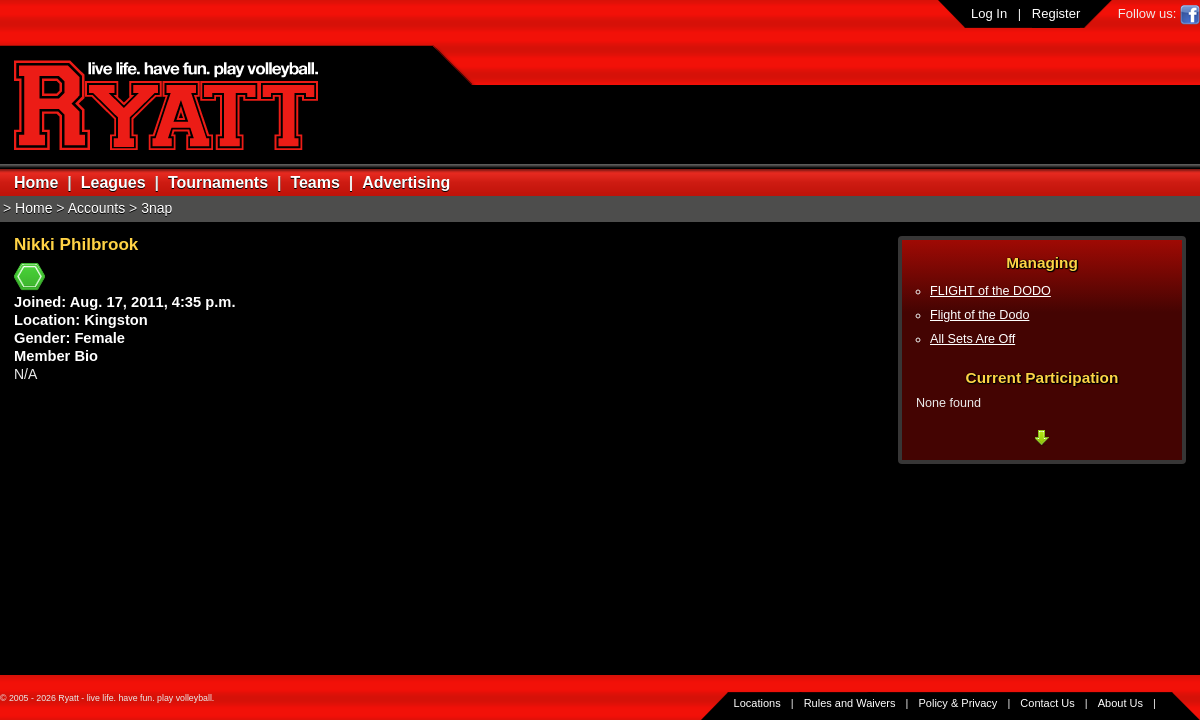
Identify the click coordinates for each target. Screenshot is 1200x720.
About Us (1120, 703)
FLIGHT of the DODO (990, 291)
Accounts (97, 208)
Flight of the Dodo (979, 315)
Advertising (406, 182)
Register (1056, 13)
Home (36, 182)
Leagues (113, 182)
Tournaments (218, 182)
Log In (989, 13)
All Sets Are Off (972, 339)
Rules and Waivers (850, 703)
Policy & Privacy (958, 703)
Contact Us (1047, 703)
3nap (156, 208)
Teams (315, 182)
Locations (757, 703)
